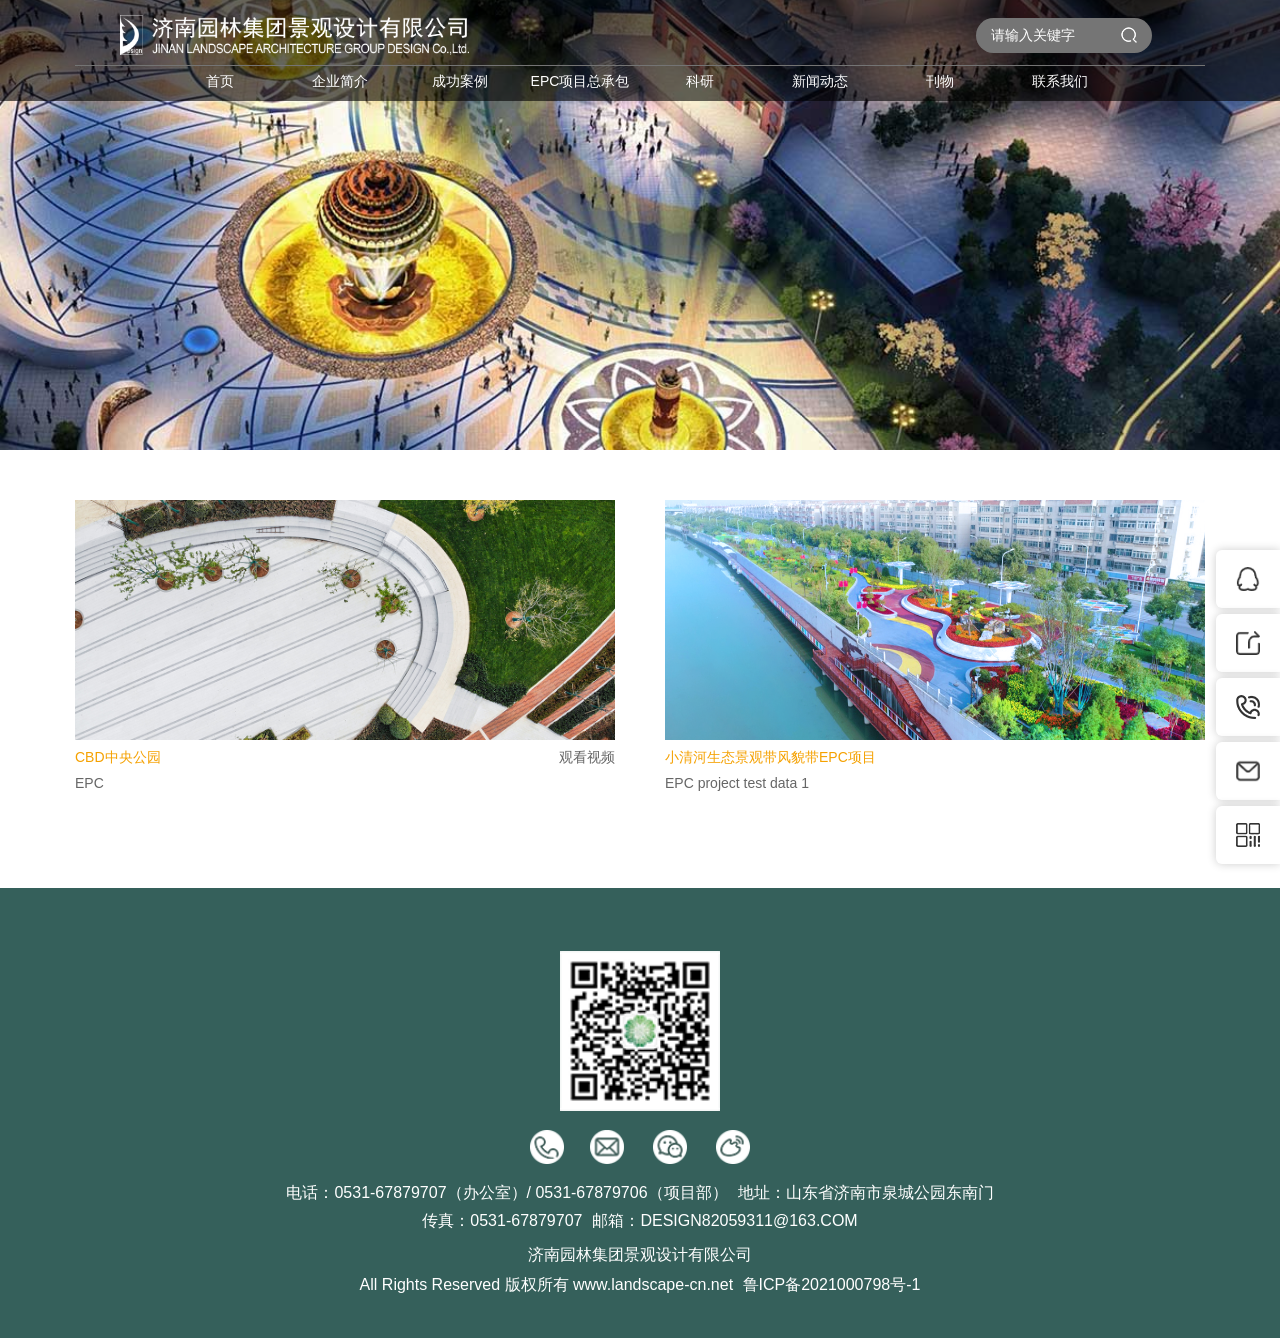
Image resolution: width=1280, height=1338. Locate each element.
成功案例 (460, 81)
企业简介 (340, 81)
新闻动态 (820, 81)
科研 (700, 81)
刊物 (940, 81)
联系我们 (1060, 81)
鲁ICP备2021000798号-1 (832, 1284)
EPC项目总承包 (580, 81)
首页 (220, 81)
